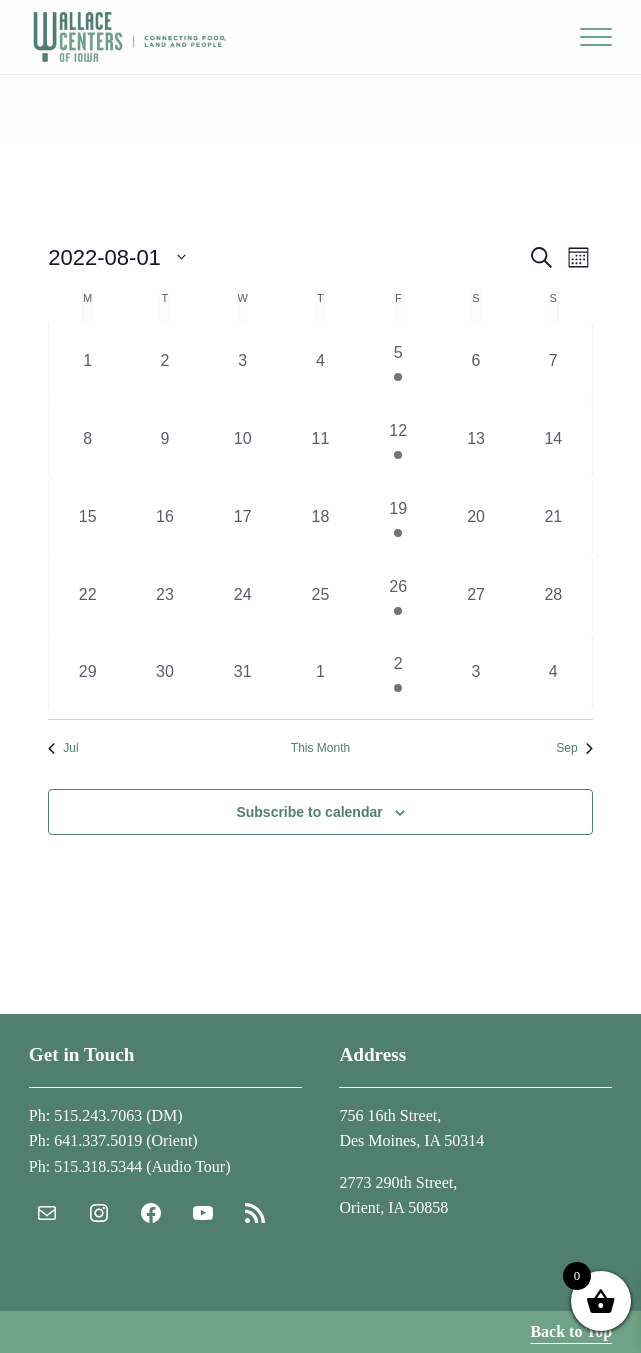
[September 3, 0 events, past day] (476, 672)
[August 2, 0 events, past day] (165, 361)
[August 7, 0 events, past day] (553, 361)
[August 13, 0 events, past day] (476, 439)
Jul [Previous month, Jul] (63, 748)
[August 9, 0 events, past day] (165, 439)
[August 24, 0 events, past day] (243, 595)
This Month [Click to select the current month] (320, 748)
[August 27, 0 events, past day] (476, 595)
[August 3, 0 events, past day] (243, 361)
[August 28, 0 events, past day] (553, 595)
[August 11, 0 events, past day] (321, 439)
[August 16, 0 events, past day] (165, 517)
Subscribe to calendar (309, 812)
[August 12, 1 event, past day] (398, 439)
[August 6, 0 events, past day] (476, 361)
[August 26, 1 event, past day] (398, 595)
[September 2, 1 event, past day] (398, 672)
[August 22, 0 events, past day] (87, 595)
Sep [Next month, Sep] (574, 748)
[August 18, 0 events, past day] (321, 517)
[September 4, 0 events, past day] (553, 672)
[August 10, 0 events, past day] (243, 439)
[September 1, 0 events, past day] (321, 672)
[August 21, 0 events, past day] (553, 517)
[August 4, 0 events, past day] (321, 361)
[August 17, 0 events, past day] (243, 517)
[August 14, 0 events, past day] (553, 439)
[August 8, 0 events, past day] (87, 439)
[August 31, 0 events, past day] (243, 672)
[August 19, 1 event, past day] (398, 517)
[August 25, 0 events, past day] (321, 595)
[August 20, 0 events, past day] (476, 517)
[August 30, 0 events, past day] (165, 672)
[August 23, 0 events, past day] (165, 595)
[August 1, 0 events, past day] (87, 361)
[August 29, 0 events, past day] (87, 672)
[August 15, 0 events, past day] (87, 517)
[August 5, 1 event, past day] (398, 361)
